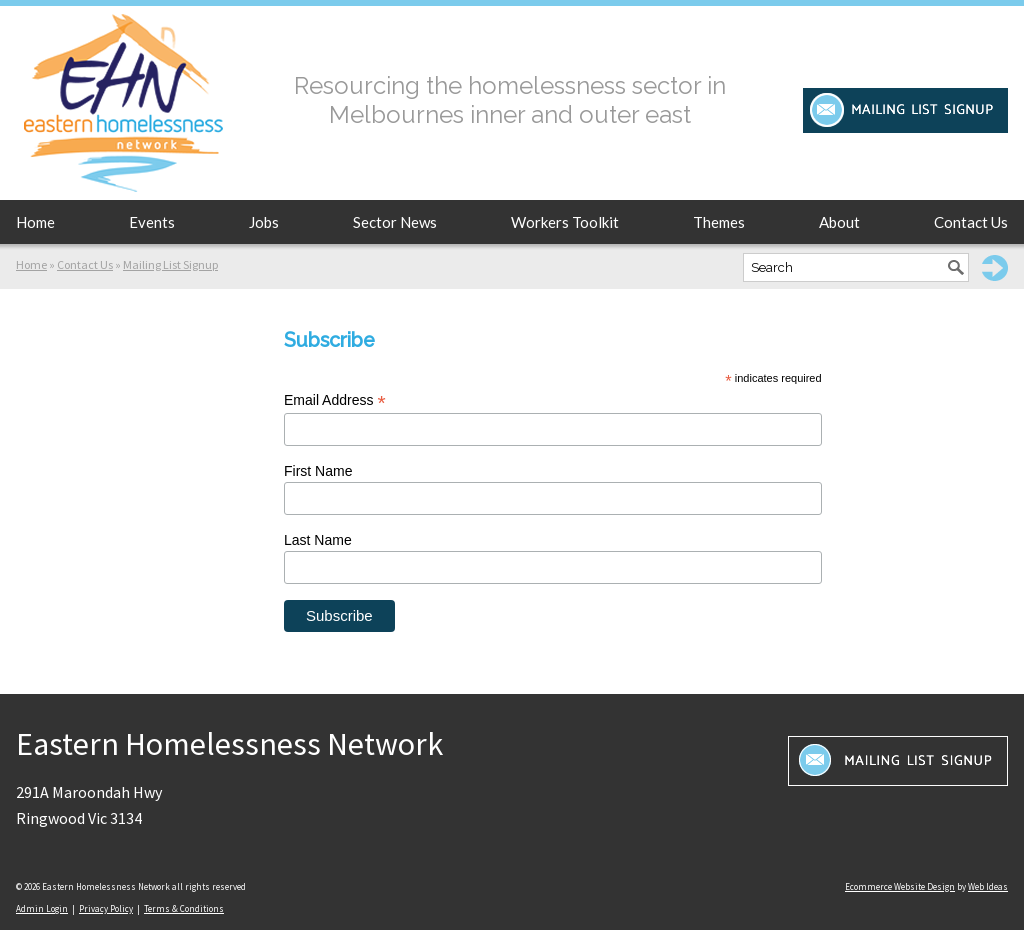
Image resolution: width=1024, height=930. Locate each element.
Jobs (264, 222)
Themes (719, 222)
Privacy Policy (106, 908)
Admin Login (42, 908)
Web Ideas (988, 886)
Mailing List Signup (170, 264)
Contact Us (971, 222)
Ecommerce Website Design (900, 886)
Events (152, 222)
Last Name (318, 540)
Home (35, 222)
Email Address (335, 400)
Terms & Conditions (184, 908)
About (839, 222)
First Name (318, 471)
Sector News (395, 222)
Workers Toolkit (565, 222)
